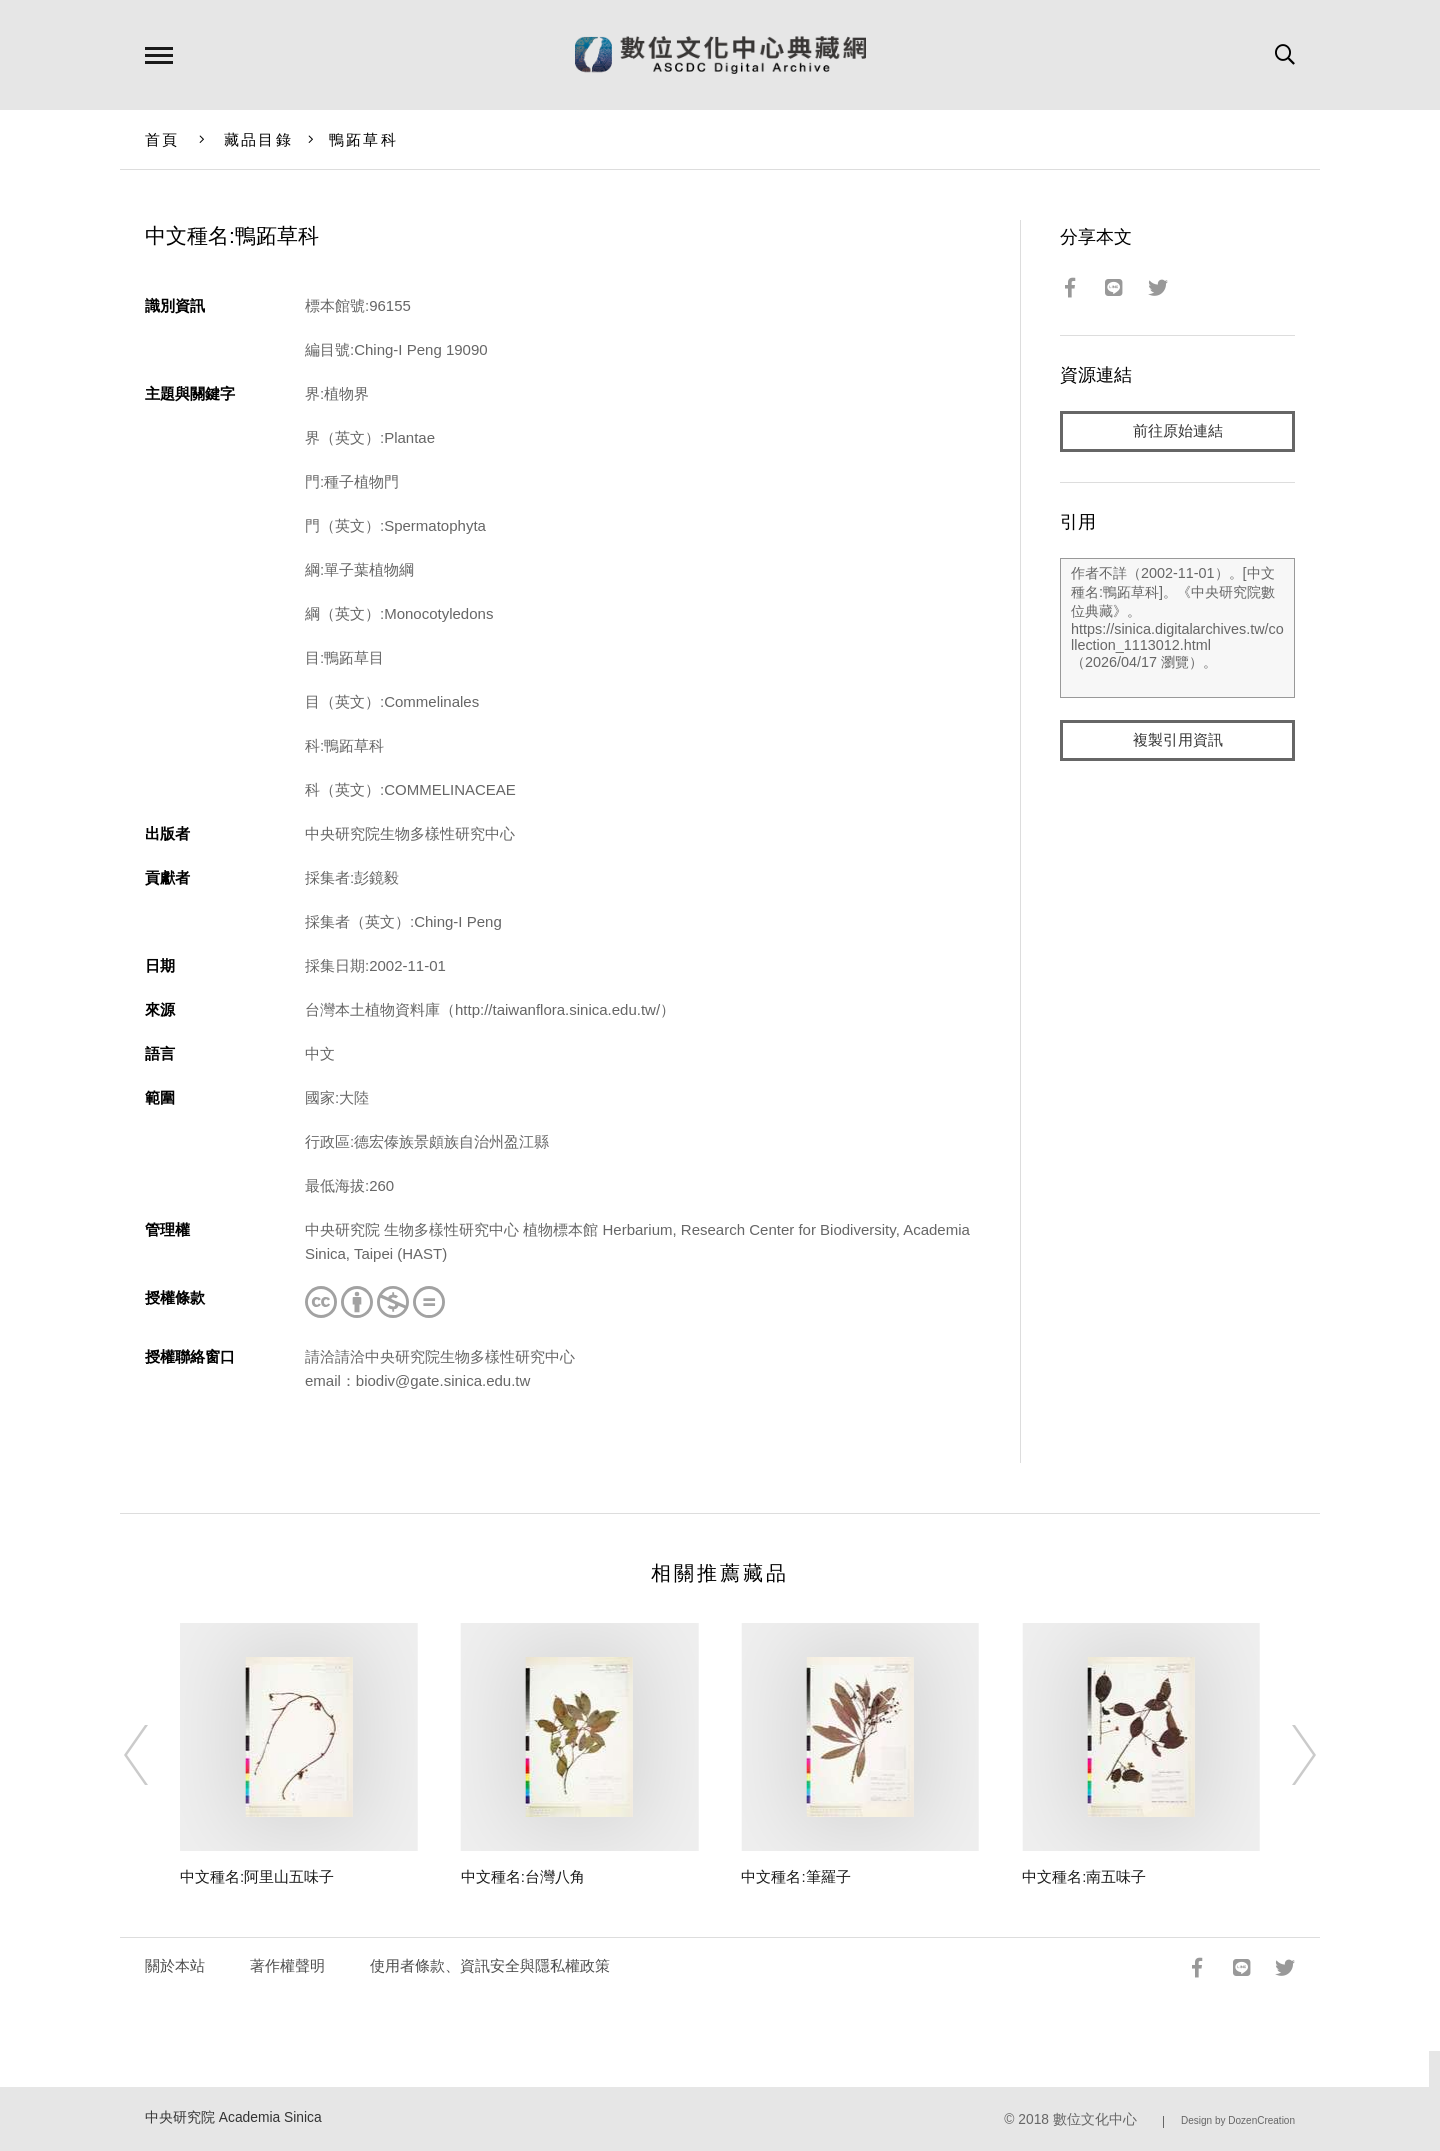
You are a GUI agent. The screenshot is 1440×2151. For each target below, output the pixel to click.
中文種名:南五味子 (1084, 1876)
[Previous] (154, 1755)
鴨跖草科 (363, 139)
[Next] (1286, 1755)
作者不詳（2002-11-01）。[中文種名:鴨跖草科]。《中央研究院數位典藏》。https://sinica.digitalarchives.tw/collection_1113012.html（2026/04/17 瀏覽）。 (1177, 629)
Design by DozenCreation (1238, 2120)
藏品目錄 (258, 139)
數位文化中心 (1095, 2119)
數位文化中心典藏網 (720, 55)
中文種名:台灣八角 (523, 1876)
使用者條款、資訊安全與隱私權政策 (490, 1965)
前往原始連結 (1178, 431)
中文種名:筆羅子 (795, 1876)
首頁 (162, 139)
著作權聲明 (287, 1965)
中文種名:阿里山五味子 (257, 1876)
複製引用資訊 (1178, 741)
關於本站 (175, 1965)
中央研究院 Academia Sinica (233, 2117)
